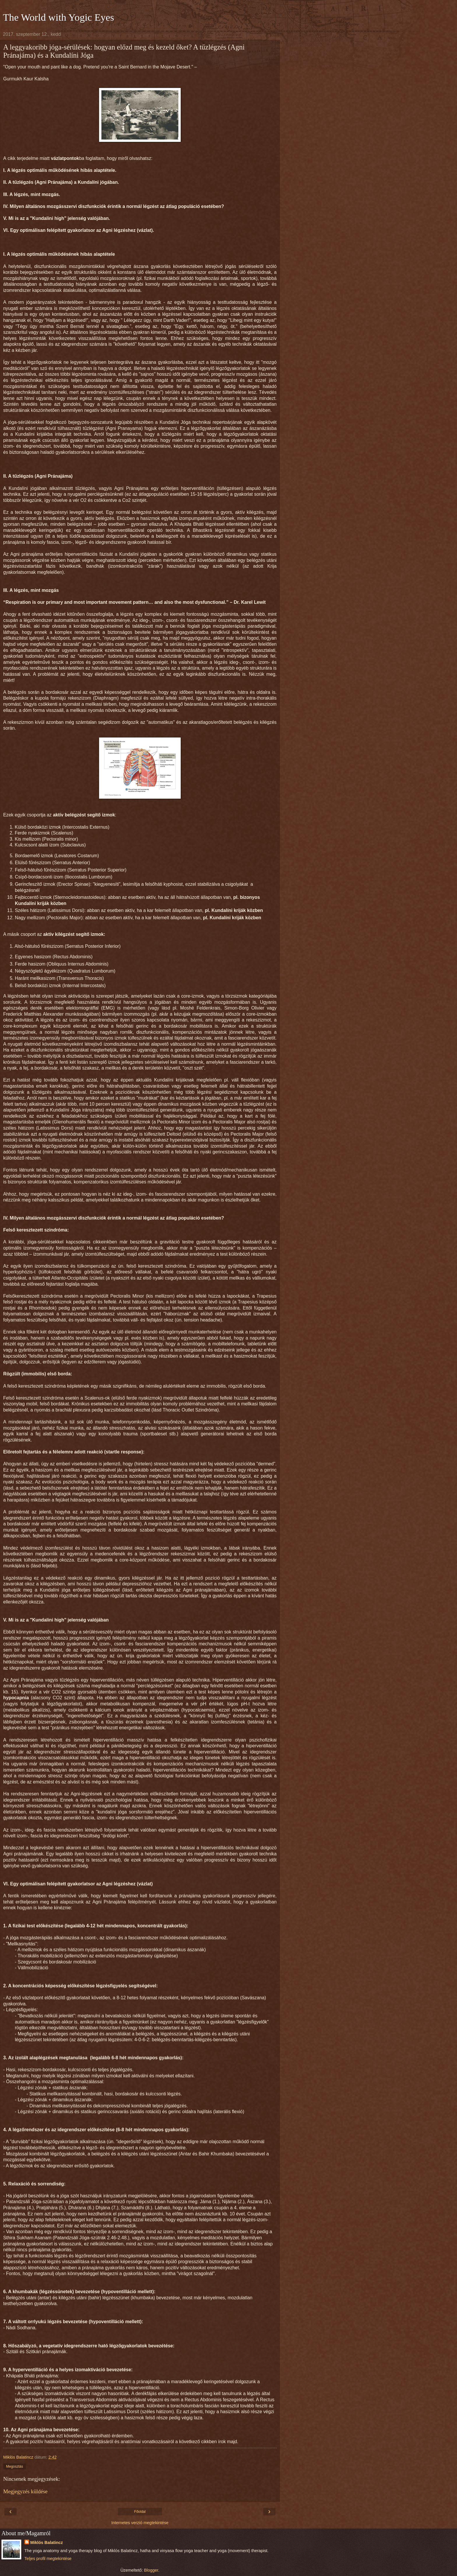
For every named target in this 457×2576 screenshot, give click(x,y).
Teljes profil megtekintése (48, 2558)
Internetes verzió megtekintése (139, 2522)
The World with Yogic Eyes (58, 17)
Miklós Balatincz (46, 2542)
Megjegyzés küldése (25, 2491)
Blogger (151, 2570)
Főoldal (139, 2512)
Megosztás (14, 2466)
